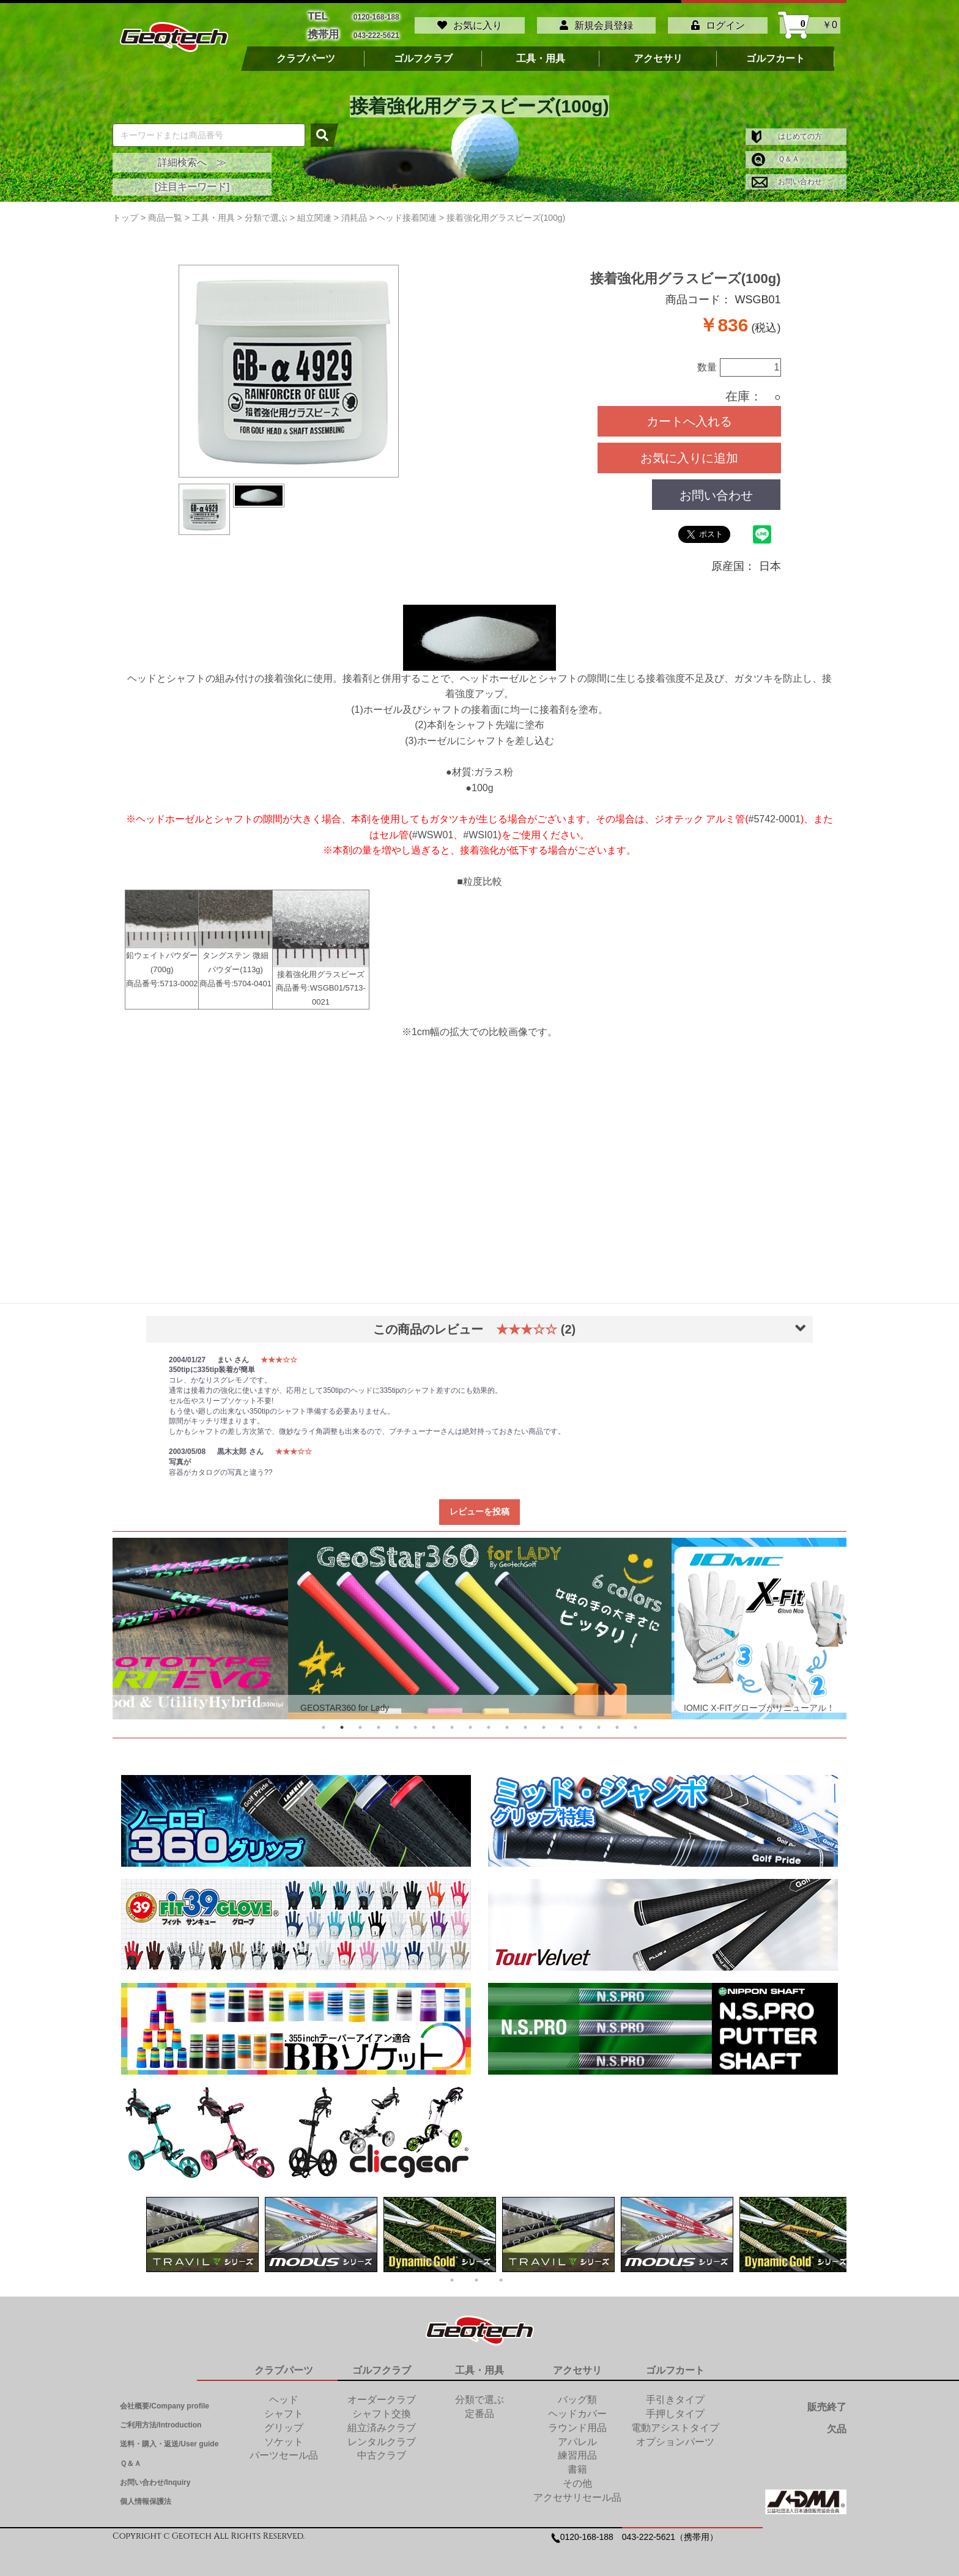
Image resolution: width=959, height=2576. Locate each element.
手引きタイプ (675, 2394)
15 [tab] (580, 1722)
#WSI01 (480, 829)
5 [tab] (397, 1722)
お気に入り (469, 23)
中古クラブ (381, 2450)
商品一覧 (165, 212)
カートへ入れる (689, 416)
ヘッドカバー (577, 2408)
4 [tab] (378, 1722)
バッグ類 (577, 2394)
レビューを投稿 (479, 1506)
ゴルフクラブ (423, 53)
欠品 (836, 2423)
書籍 (577, 2464)
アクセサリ (658, 53)
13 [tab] (544, 1722)
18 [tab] (635, 1722)
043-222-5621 (376, 31)
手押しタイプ (675, 2408)
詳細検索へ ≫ (192, 157)
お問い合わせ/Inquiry (155, 2477)
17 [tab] (617, 1722)
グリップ (283, 2422)
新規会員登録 (596, 23)
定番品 (479, 2408)
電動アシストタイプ (675, 2422)
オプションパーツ (675, 2436)
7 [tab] (434, 1722)
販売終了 (826, 2401)
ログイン (718, 23)
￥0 (810, 23)
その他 (577, 2478)
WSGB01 (326, 982)
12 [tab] (525, 1722)
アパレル (577, 2436)
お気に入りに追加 (689, 452)
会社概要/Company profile (164, 2400)
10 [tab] (489, 1722)
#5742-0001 (775, 813)
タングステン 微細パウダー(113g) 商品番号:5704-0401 (235, 946)
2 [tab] (342, 1722)
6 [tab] (415, 1722)
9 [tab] (470, 1722)
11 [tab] (507, 1722)
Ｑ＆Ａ (775, 153)
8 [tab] (452, 1722)
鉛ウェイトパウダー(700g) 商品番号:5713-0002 (161, 946)
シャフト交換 (381, 2408)
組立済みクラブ (381, 2422)
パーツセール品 (284, 2450)
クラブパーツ (305, 53)
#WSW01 (433, 829)
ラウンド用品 (577, 2422)
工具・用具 (540, 53)
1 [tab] (323, 1722)
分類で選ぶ (479, 2394)
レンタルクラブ (381, 2436)
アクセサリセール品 (577, 2492)
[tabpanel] (480, 1623)
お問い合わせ (787, 176)
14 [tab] (562, 1722)
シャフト (283, 2408)
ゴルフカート (775, 53)
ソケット (283, 2436)
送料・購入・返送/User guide (169, 2438)
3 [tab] (360, 1722)
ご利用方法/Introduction (160, 2419)
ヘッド (283, 2394)
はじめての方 (787, 131)
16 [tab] (599, 1722)
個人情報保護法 (145, 2496)
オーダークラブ (381, 2394)
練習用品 (577, 2450)
